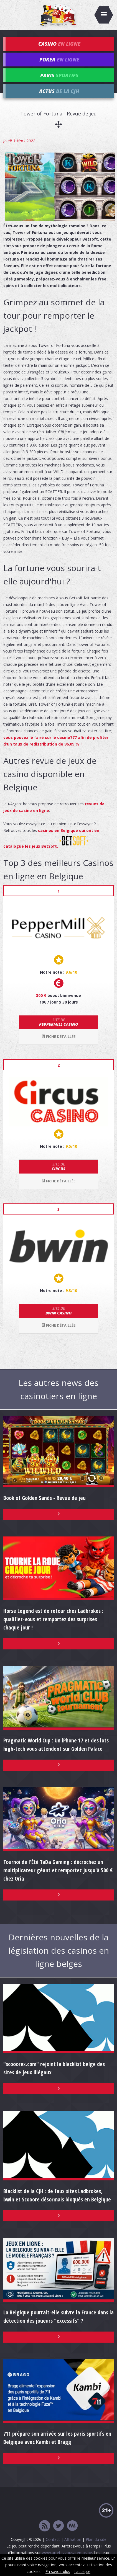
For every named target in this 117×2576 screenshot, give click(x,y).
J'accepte (82, 2571)
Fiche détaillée (58, 1036)
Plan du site (96, 2539)
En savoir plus (57, 2571)
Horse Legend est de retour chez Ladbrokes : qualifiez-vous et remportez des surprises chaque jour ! (53, 1619)
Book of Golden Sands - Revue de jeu (44, 1498)
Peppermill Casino (58, 1022)
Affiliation (72, 2539)
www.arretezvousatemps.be (67, 2552)
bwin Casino (58, 1311)
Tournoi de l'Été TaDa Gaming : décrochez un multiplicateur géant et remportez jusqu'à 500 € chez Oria (58, 1870)
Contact (53, 2539)
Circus (58, 1166)
